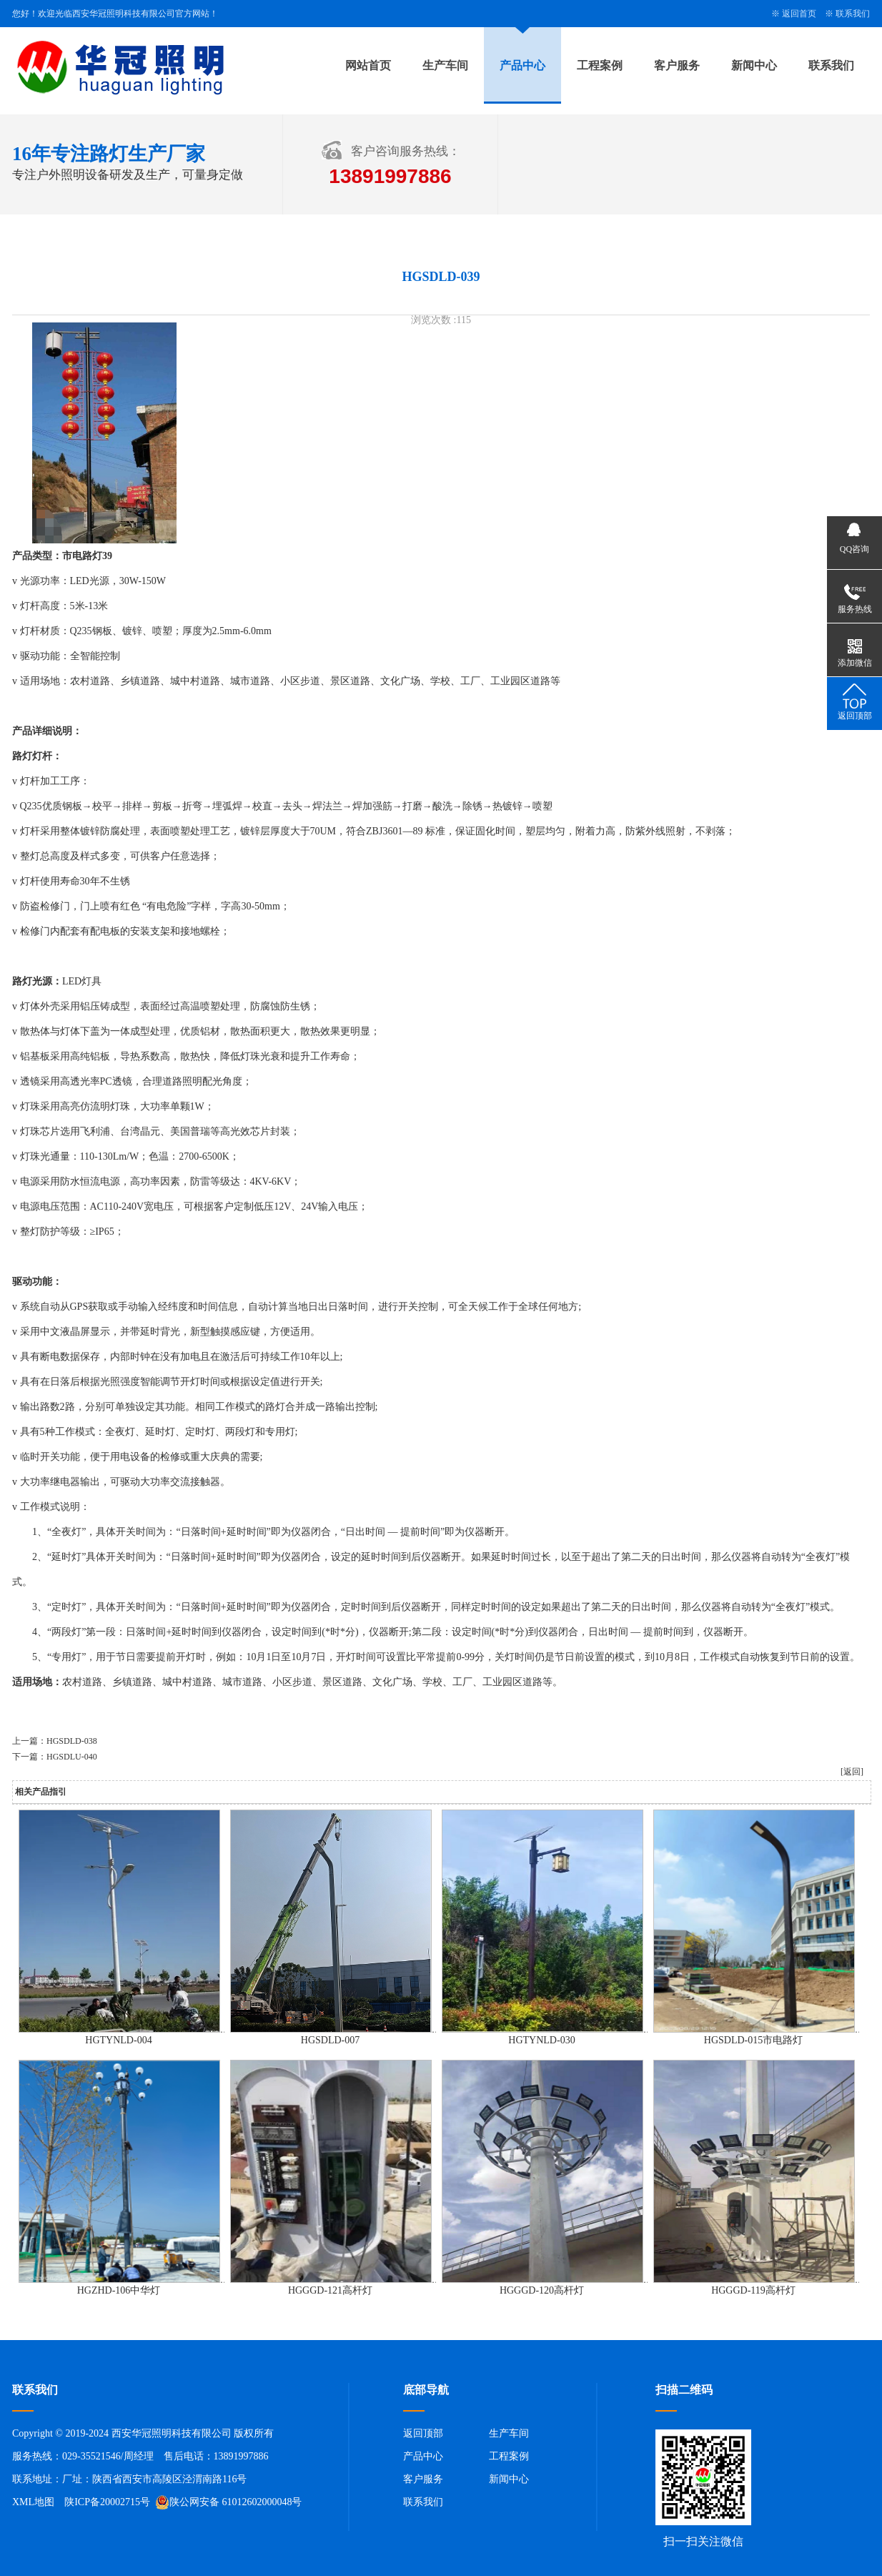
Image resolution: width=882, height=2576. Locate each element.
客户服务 (677, 65)
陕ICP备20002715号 (107, 2502)
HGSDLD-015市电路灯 (753, 2040)
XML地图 (33, 2502)
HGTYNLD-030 (541, 2040)
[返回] (852, 1772)
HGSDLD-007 (330, 2040)
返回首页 (799, 14)
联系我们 (853, 14)
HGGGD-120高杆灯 (542, 2290)
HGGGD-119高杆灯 (753, 2290)
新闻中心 (754, 65)
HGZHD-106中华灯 (119, 2290)
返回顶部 (423, 2433)
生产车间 (445, 65)
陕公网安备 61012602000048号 (228, 2502)
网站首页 (368, 65)
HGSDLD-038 (71, 1741)
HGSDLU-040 (71, 1757)
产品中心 (522, 65)
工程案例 (600, 65)
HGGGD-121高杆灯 (330, 2290)
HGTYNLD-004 (118, 2040)
